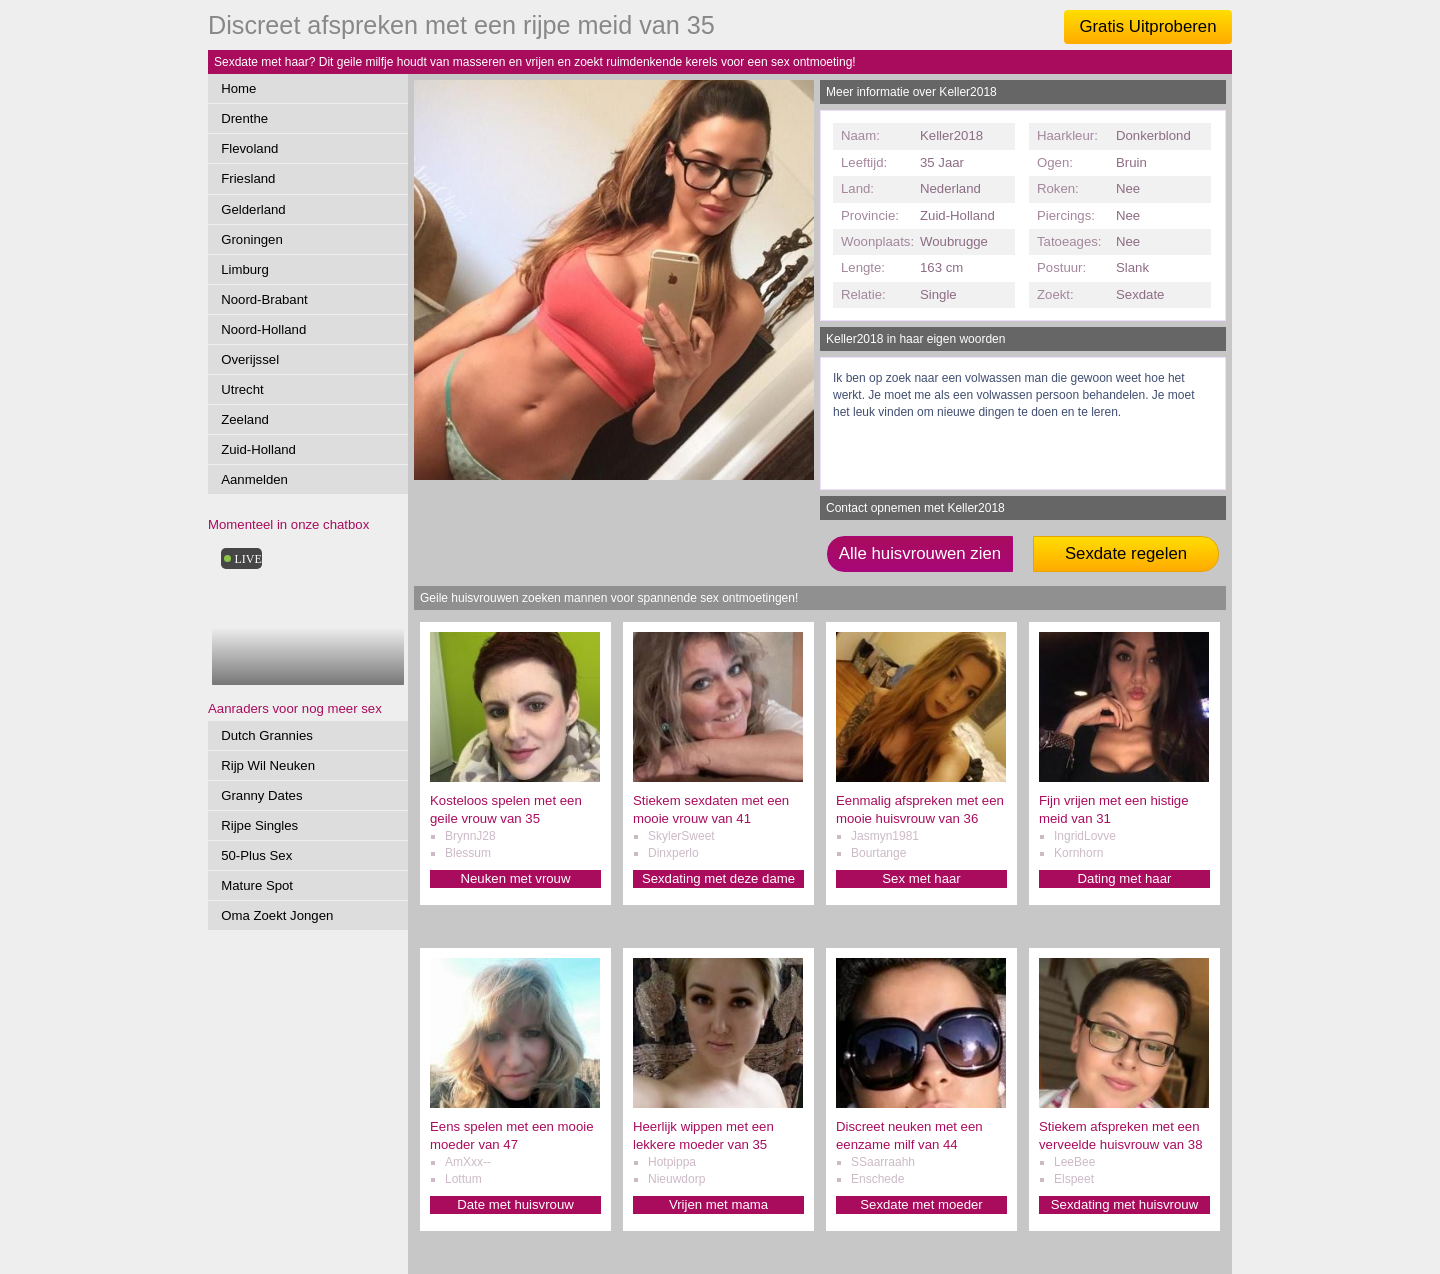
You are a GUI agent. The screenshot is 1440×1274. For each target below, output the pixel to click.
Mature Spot (257, 885)
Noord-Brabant (264, 299)
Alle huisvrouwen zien (920, 553)
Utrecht (242, 389)
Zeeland (245, 419)
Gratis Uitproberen (1147, 26)
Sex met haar (921, 878)
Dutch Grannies (267, 735)
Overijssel (250, 359)
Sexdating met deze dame (718, 878)
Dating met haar (1125, 878)
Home (238, 88)
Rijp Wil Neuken (268, 765)
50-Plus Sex (256, 855)
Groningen (252, 239)
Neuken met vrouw (516, 878)
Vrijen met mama (718, 1204)
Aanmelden (254, 479)
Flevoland (249, 148)
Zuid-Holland (258, 449)
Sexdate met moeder (921, 1204)
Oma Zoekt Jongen (277, 915)
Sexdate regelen (1126, 553)
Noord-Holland (263, 329)
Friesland (248, 178)
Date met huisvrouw (515, 1204)
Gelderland (253, 209)
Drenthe (244, 118)
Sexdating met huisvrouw (1124, 1204)
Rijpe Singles (259, 825)
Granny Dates (261, 795)
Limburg (245, 269)
